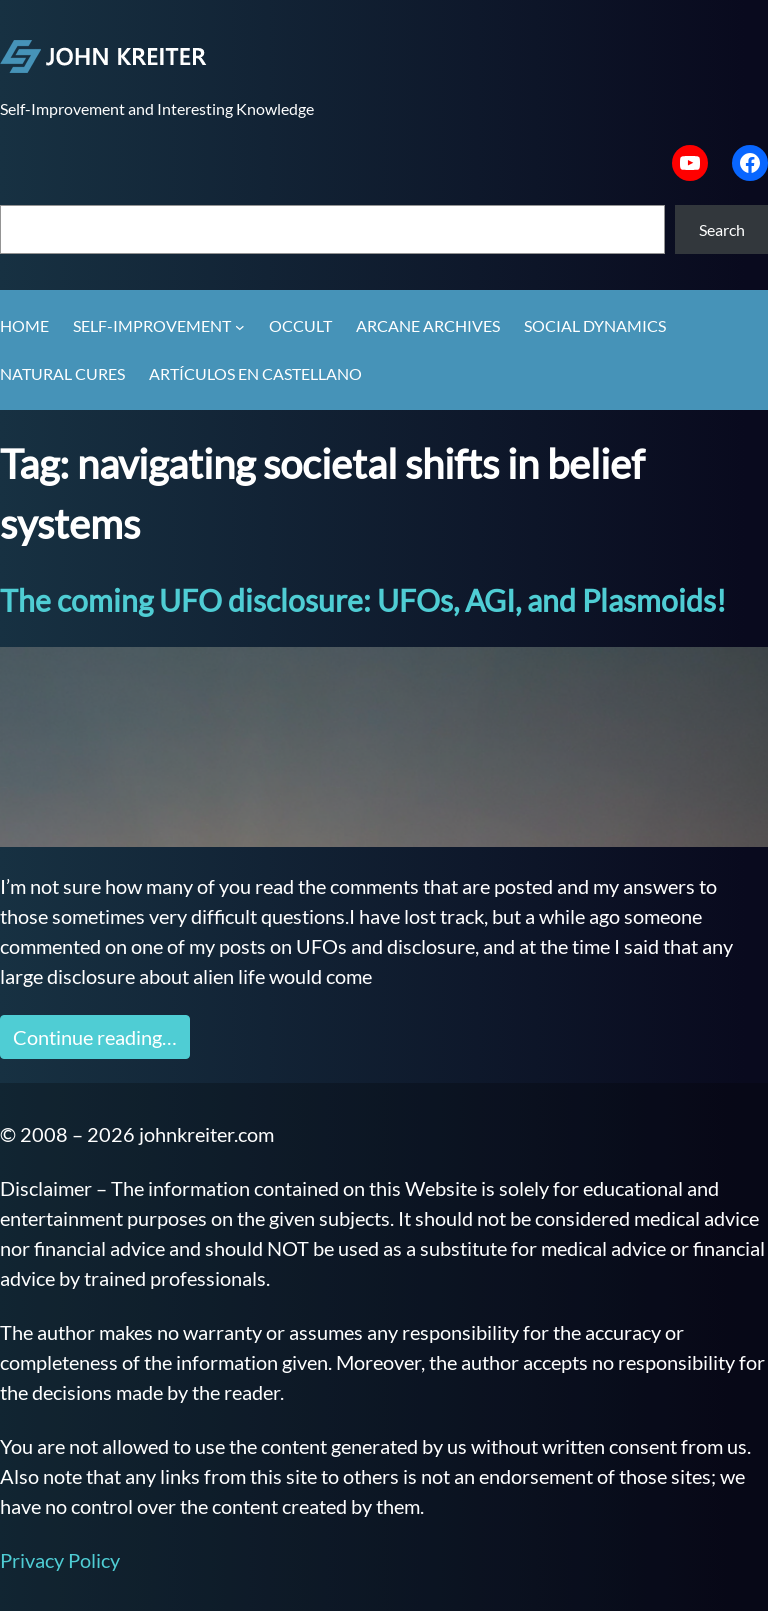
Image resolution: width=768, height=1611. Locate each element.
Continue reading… (95, 1037)
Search (722, 229)
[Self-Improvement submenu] (240, 327)
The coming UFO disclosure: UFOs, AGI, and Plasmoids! (363, 600)
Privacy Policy (60, 1560)
